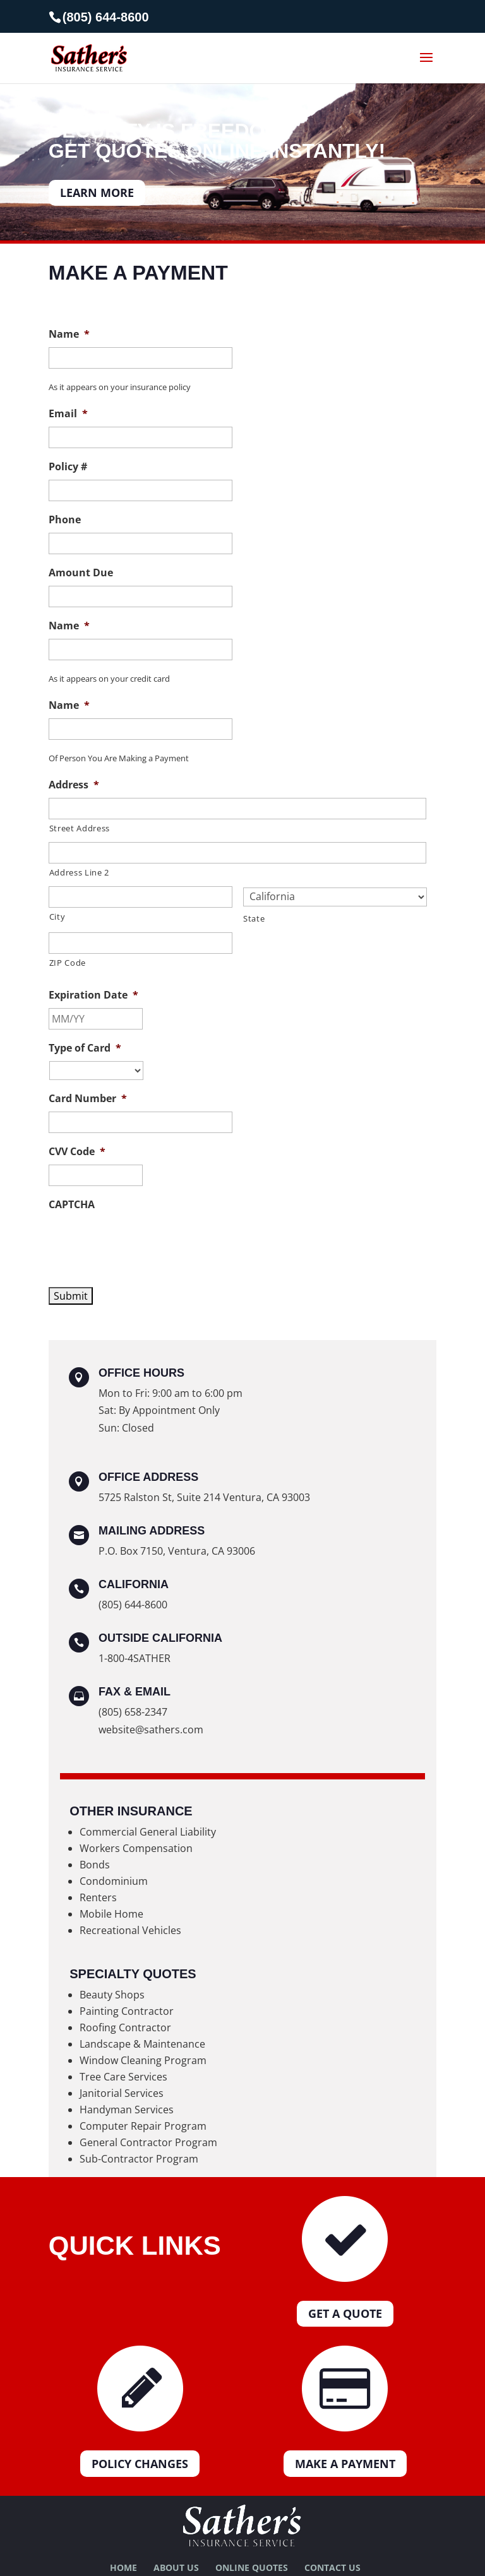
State (254, 918)
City (57, 916)
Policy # (68, 466)
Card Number (88, 1098)
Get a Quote (345, 2313)
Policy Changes (140, 2463)
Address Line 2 (79, 872)
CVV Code (77, 1151)
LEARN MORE (97, 192)
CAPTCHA (72, 1204)
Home (123, 2567)
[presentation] (145, 1242)
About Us (176, 2567)
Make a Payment (345, 2463)
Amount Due (81, 572)
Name (69, 334)
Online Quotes (251, 2567)
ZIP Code (67, 962)
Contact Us (332, 2567)
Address (74, 785)
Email (68, 413)
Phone (65, 519)
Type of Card (85, 1048)
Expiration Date (93, 995)
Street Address (79, 828)
